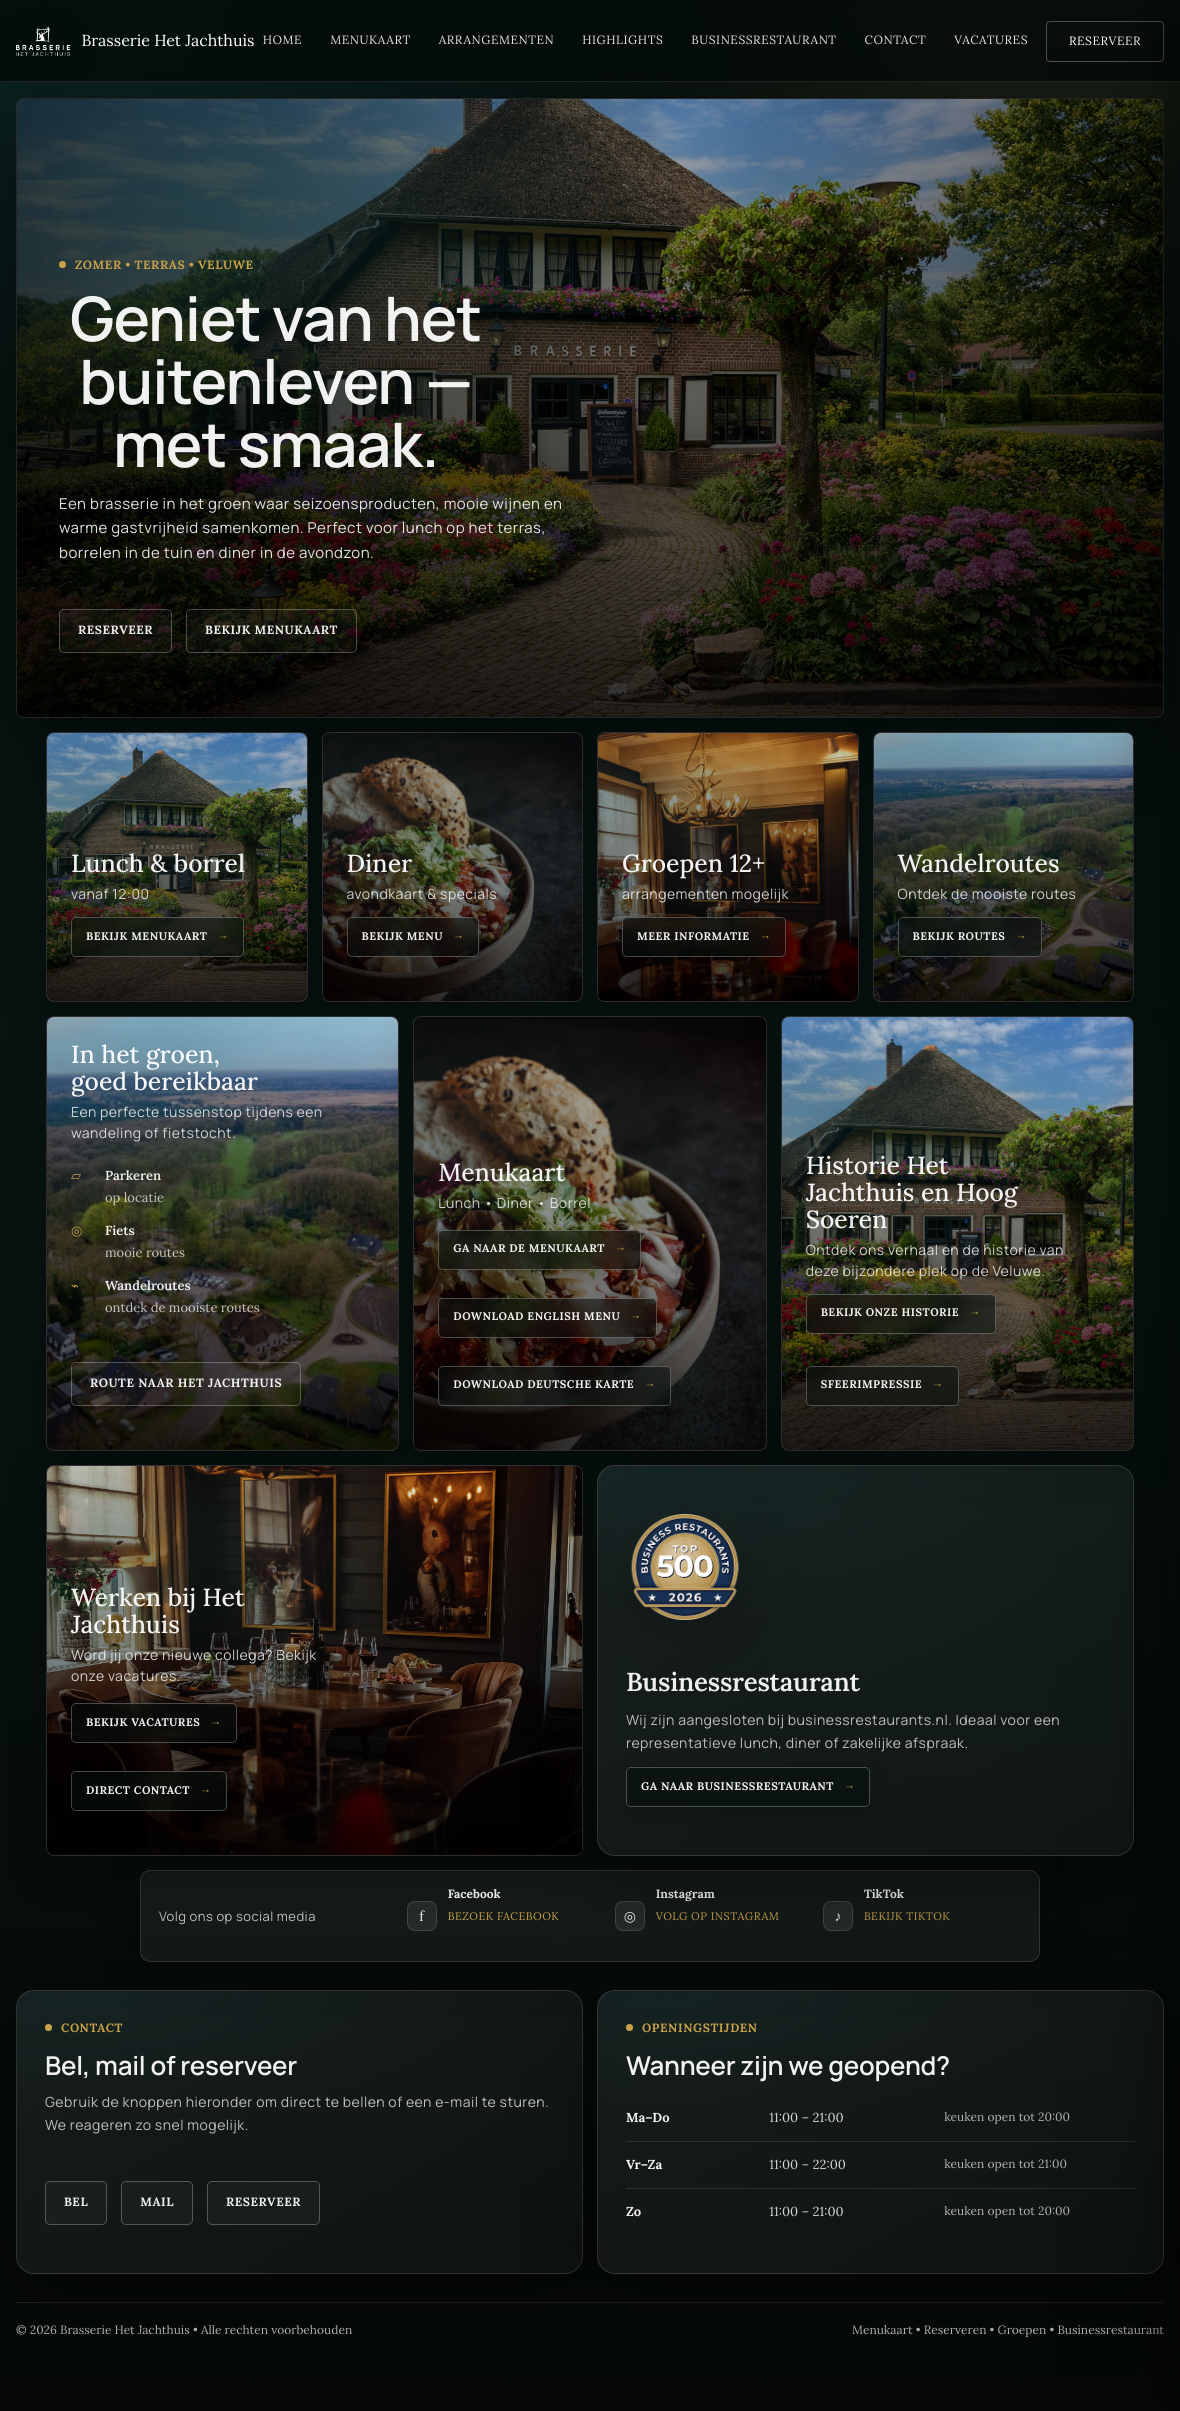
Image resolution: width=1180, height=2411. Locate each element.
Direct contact (138, 1791)
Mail (157, 2202)
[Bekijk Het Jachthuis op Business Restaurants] (685, 1579)
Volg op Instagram (718, 1917)
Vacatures (991, 40)
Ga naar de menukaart (529, 1249)
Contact (896, 40)
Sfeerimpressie (871, 1385)
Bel (76, 2202)
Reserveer (1105, 41)
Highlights (622, 40)
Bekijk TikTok (907, 1917)
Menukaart (370, 40)
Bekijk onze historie (890, 1313)
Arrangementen (496, 40)
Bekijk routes (959, 937)
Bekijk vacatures (143, 1723)
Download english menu (536, 1317)
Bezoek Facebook (504, 1917)
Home (282, 40)
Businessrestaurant (763, 40)
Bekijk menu (403, 937)
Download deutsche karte (543, 1385)
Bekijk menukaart (271, 630)
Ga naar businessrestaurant (737, 1787)
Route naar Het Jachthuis (186, 1383)
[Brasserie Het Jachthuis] (130, 41)
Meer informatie (693, 937)
